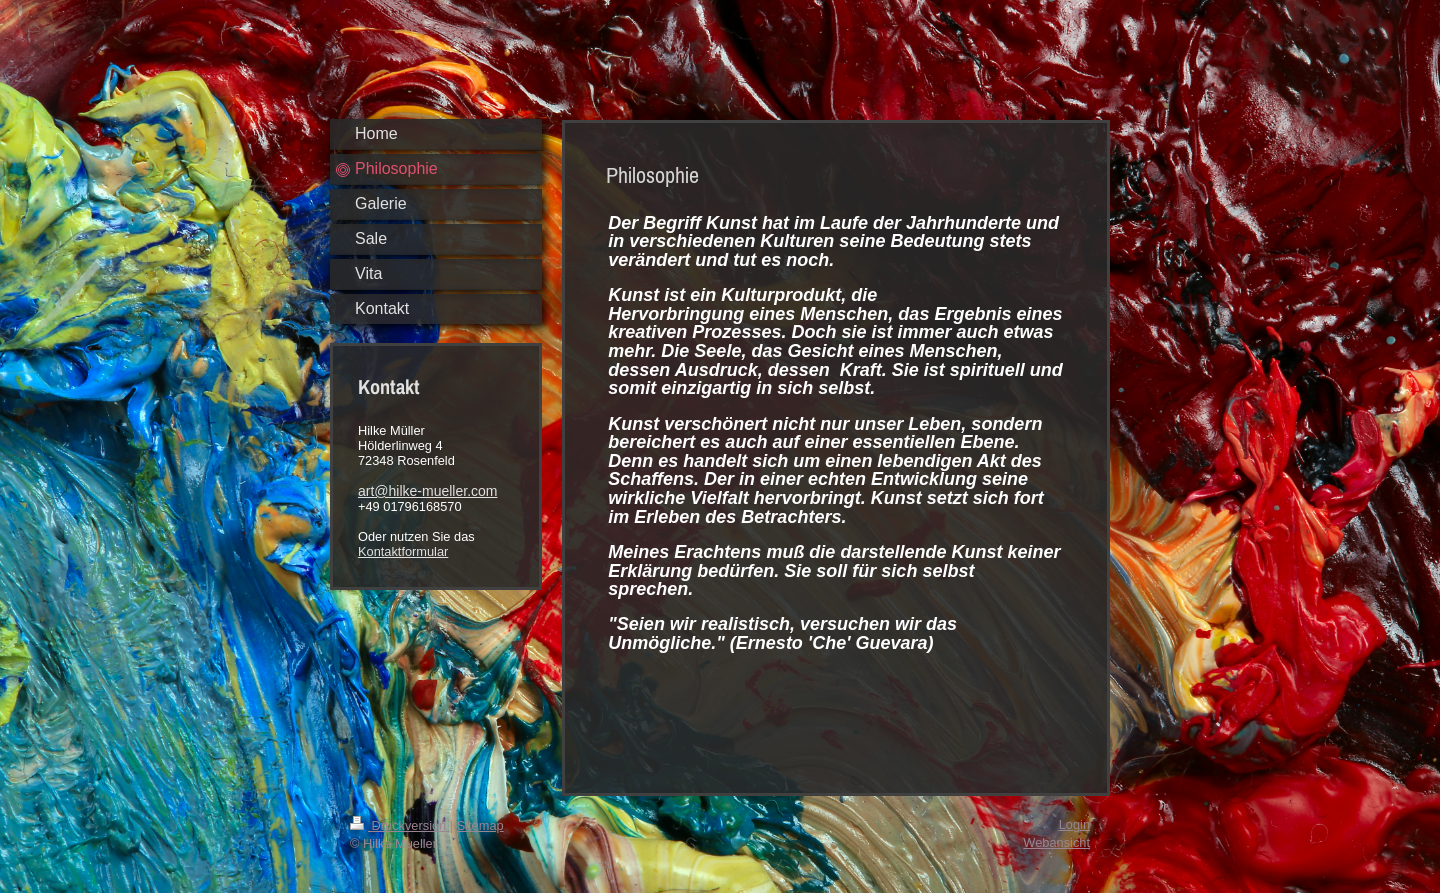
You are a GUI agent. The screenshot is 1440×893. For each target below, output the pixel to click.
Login (1074, 824)
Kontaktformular (403, 551)
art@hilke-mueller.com (427, 491)
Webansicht (1056, 842)
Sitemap (480, 825)
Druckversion (400, 825)
